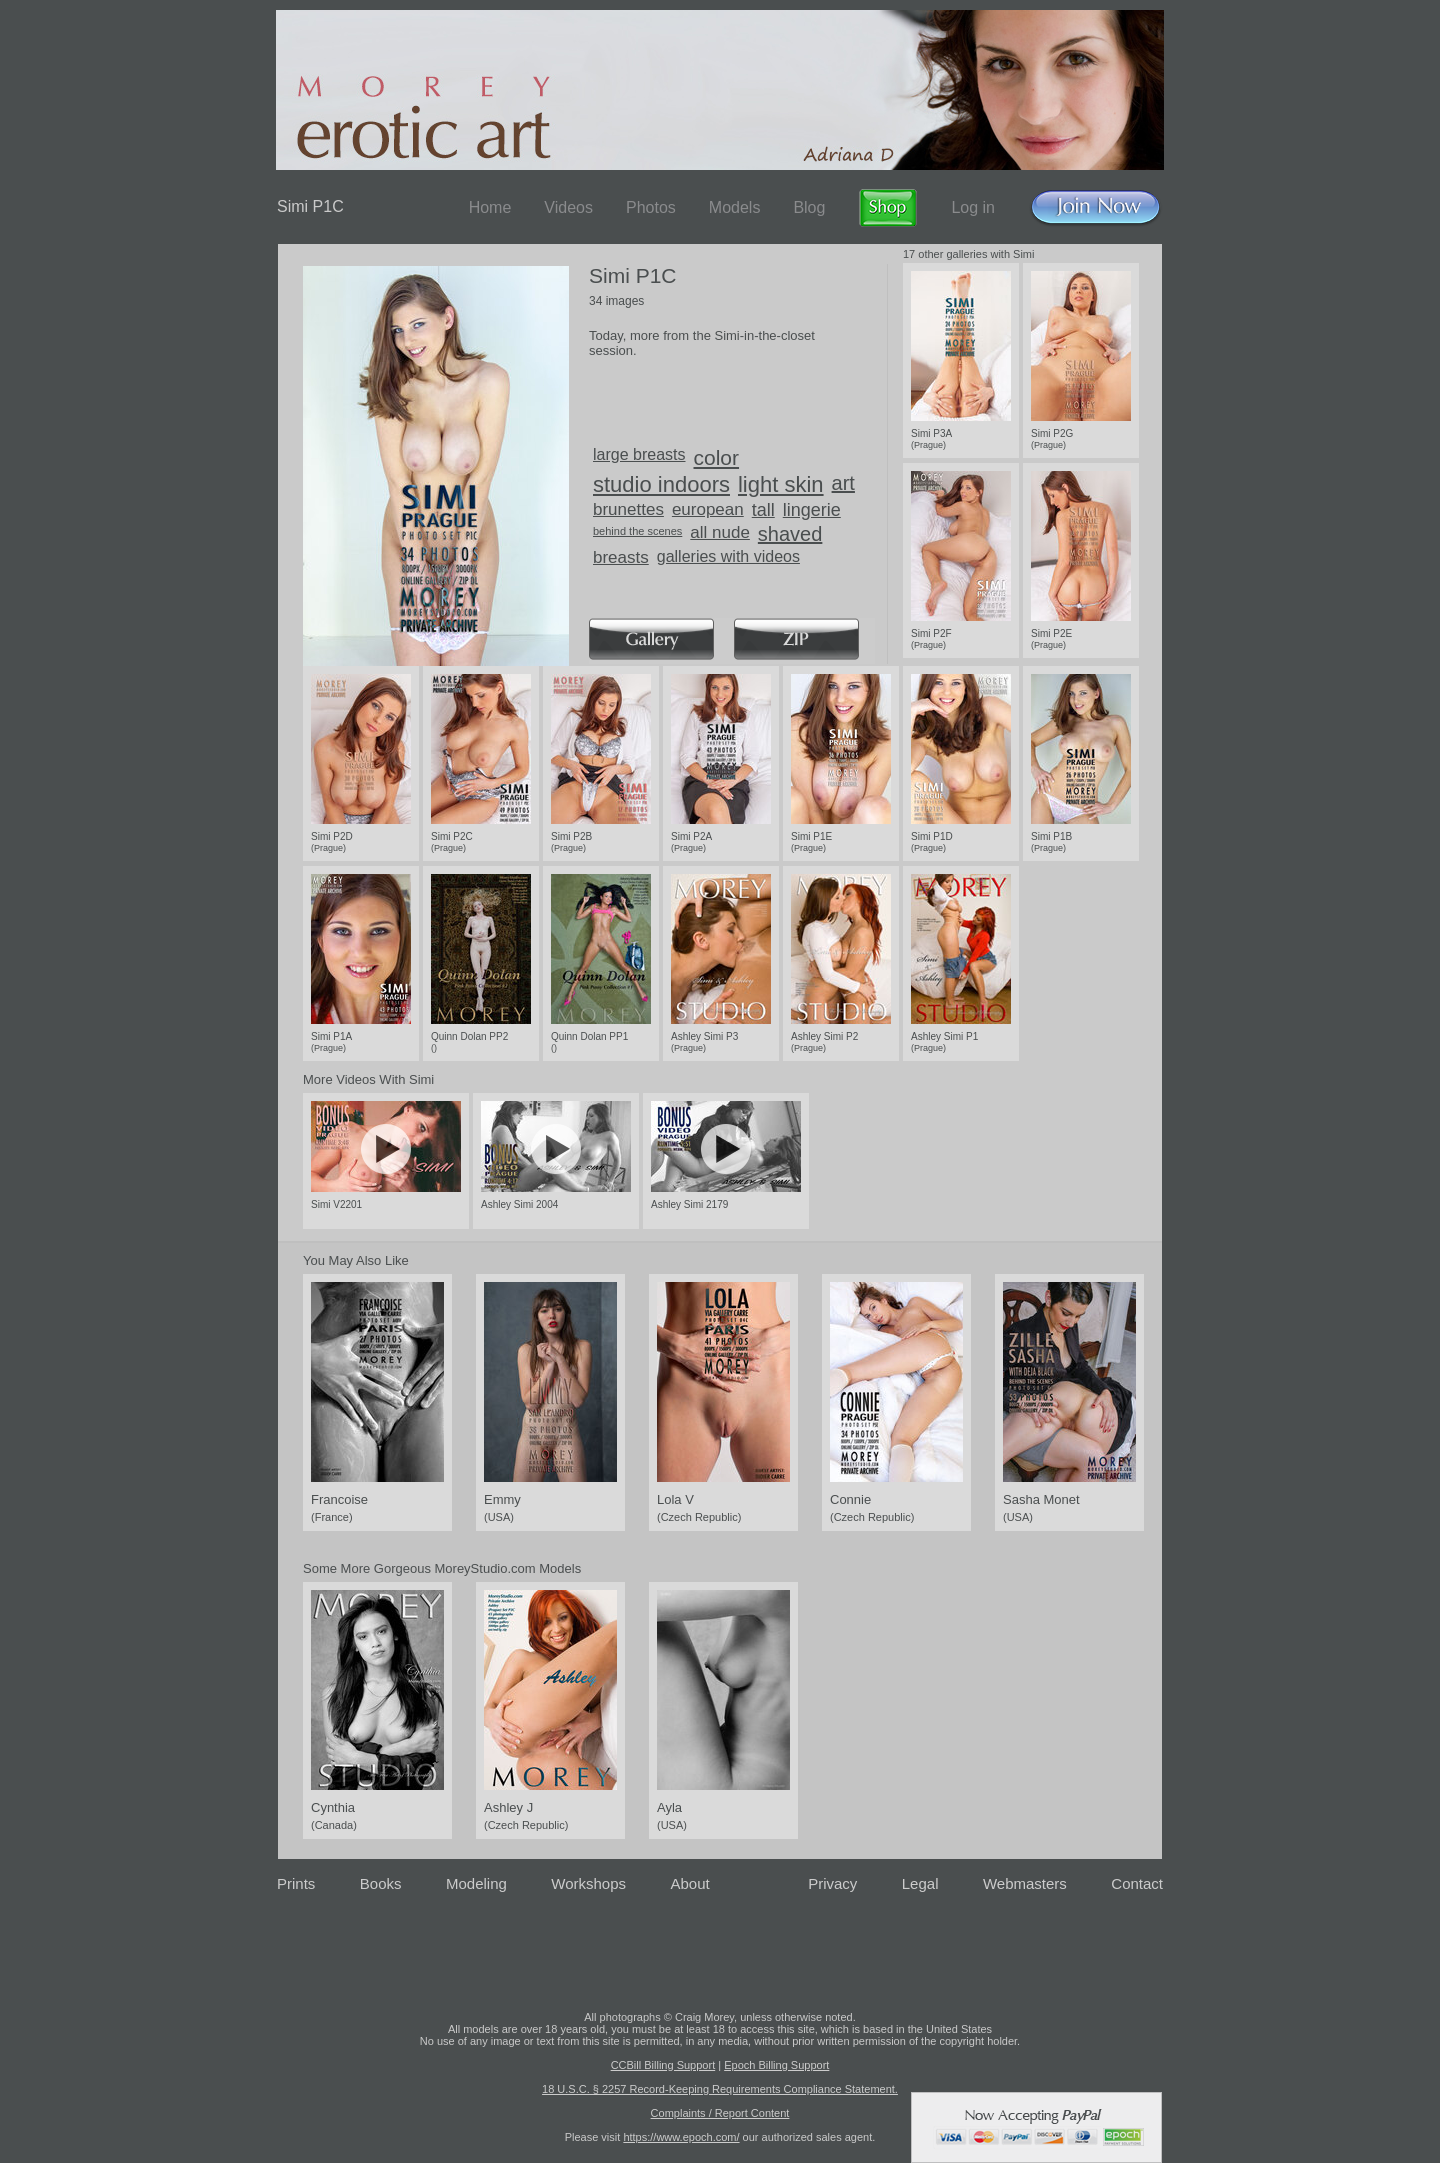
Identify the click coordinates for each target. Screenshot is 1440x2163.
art (843, 483)
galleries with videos (728, 556)
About (690, 1883)
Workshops (588, 1883)
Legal (920, 1883)
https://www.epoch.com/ (681, 2137)
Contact (1137, 1883)
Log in (973, 207)
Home (490, 207)
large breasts (639, 454)
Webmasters (1025, 1883)
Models (735, 207)
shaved (790, 534)
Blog (809, 207)
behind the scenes (637, 531)
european (708, 509)
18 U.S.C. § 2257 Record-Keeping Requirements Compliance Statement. (720, 2089)
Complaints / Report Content (720, 2113)
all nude (720, 532)
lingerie (812, 510)
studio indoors (661, 484)
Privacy (832, 1883)
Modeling (476, 1883)
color (717, 457)
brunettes (628, 509)
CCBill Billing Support (663, 2065)
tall (763, 510)
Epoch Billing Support (776, 2065)
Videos (568, 207)
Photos (651, 207)
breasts (621, 557)
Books (381, 1883)
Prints (296, 1883)
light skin (781, 484)
